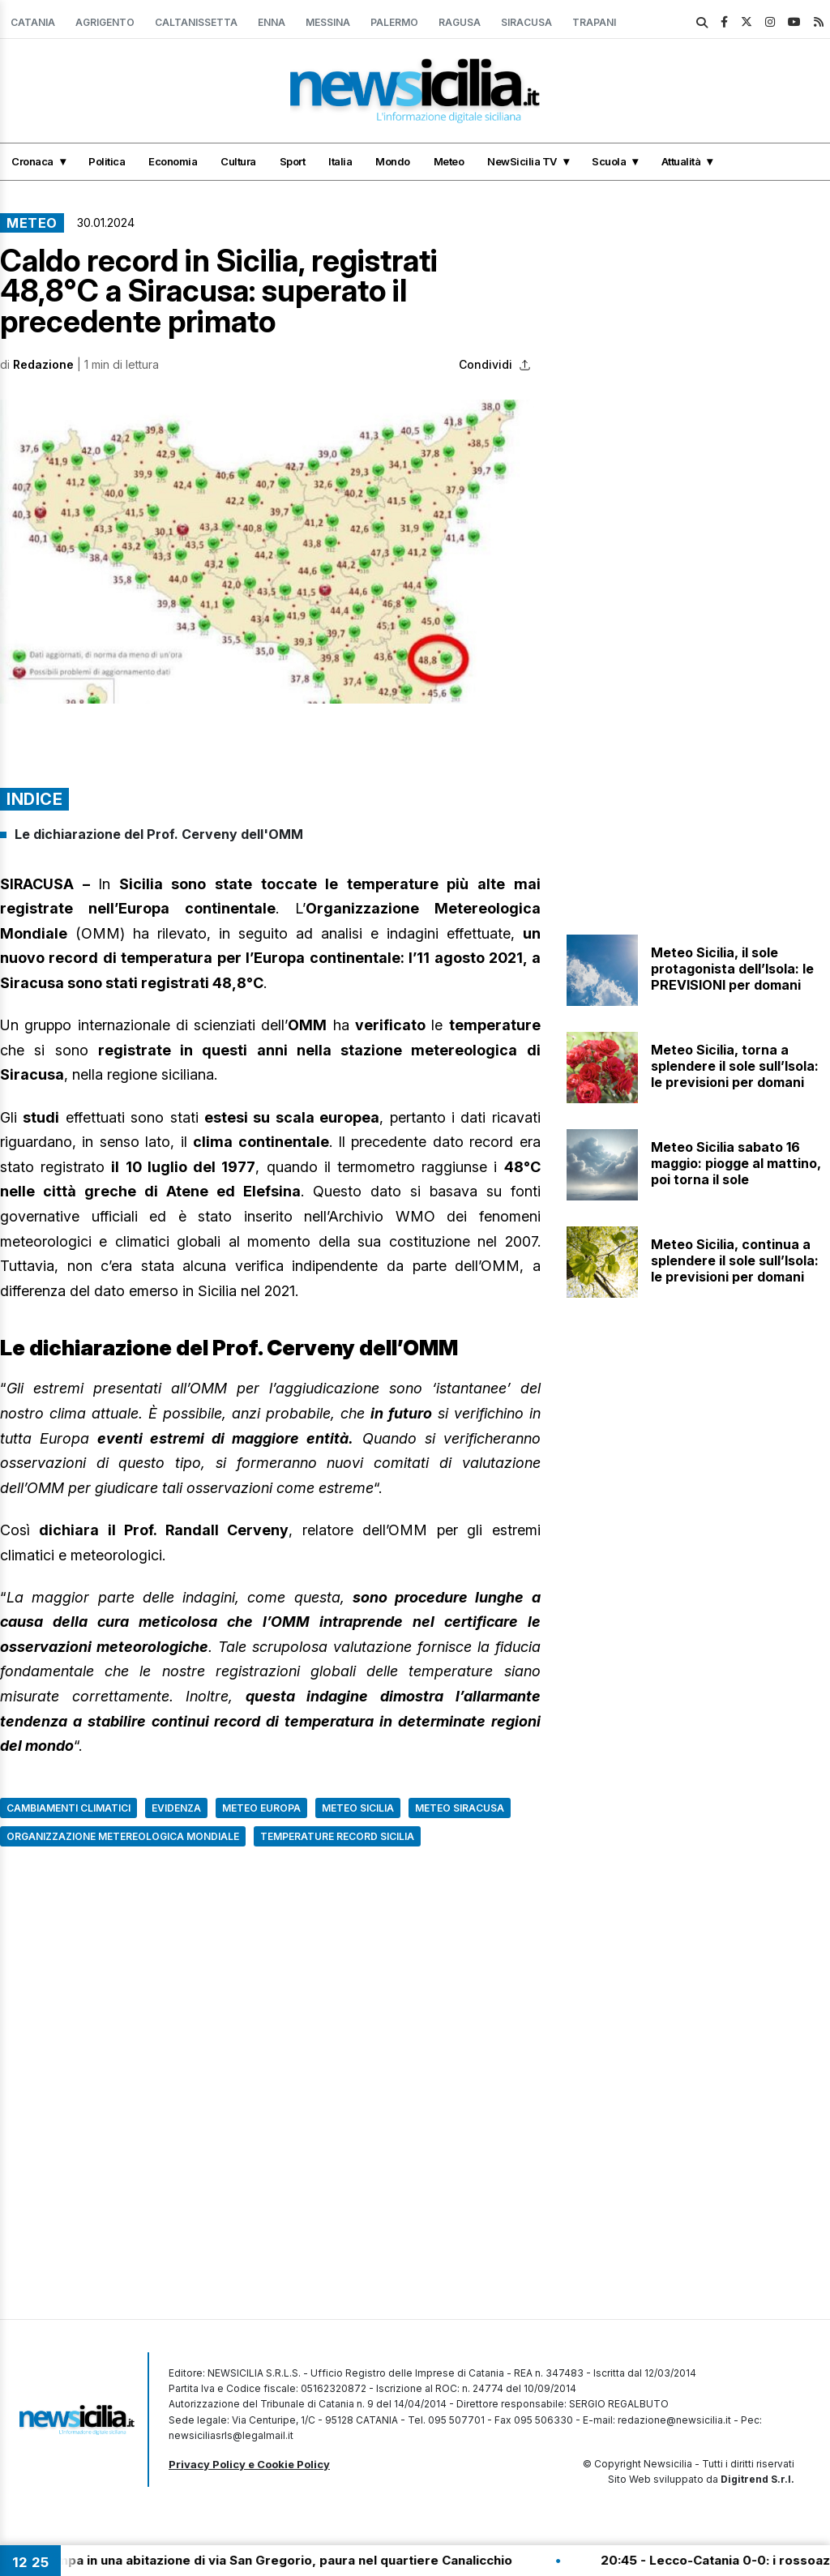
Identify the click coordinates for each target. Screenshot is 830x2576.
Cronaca (32, 161)
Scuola (609, 161)
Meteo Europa (261, 1808)
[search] (702, 22)
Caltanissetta (196, 22)
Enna (271, 22)
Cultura (238, 161)
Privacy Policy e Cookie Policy (249, 2464)
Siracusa (526, 22)
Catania (33, 22)
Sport (293, 161)
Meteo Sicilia (358, 1808)
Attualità (681, 161)
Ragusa (460, 22)
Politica (106, 161)
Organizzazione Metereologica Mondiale (122, 1836)
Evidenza (176, 1808)
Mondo (392, 161)
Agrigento (105, 22)
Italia (340, 161)
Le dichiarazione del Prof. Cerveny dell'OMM (159, 834)
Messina (328, 22)
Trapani (594, 22)
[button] (270, 552)
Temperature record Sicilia (337, 1836)
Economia (172, 161)
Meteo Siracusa (459, 1808)
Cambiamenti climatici (68, 1808)
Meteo (449, 161)
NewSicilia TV (522, 161)
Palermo (394, 22)
